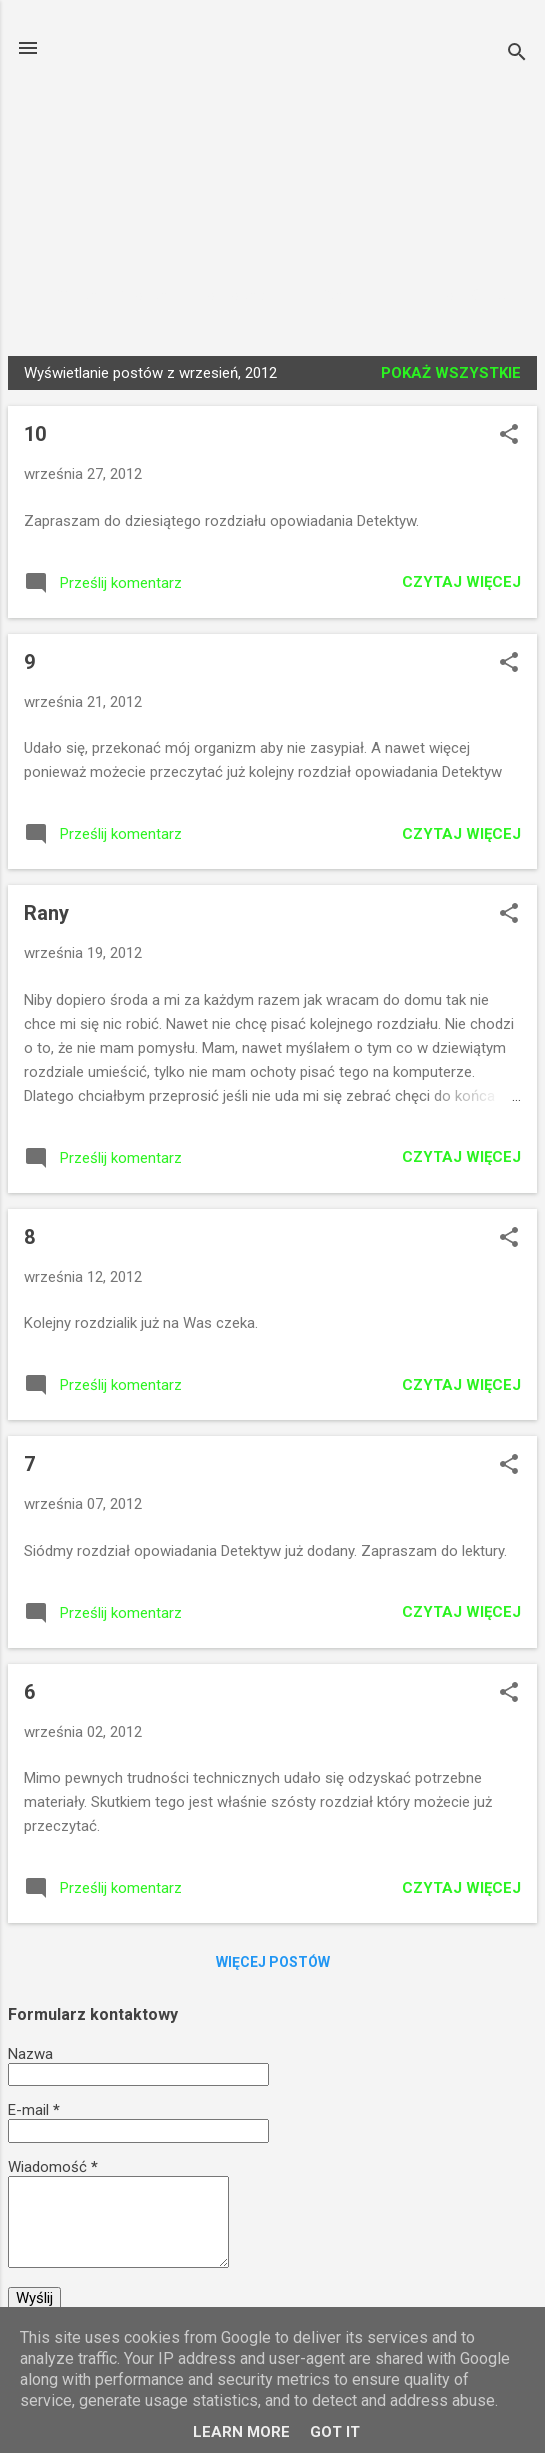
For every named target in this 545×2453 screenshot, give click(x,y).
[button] (509, 436)
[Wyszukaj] (517, 54)
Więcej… (476, 295)
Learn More (241, 2432)
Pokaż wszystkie (451, 373)
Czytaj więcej (461, 582)
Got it (335, 2432)
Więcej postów (273, 1962)
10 (35, 434)
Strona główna (101, 295)
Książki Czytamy (273, 112)
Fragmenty (360, 295)
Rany (46, 913)
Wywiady (240, 295)
